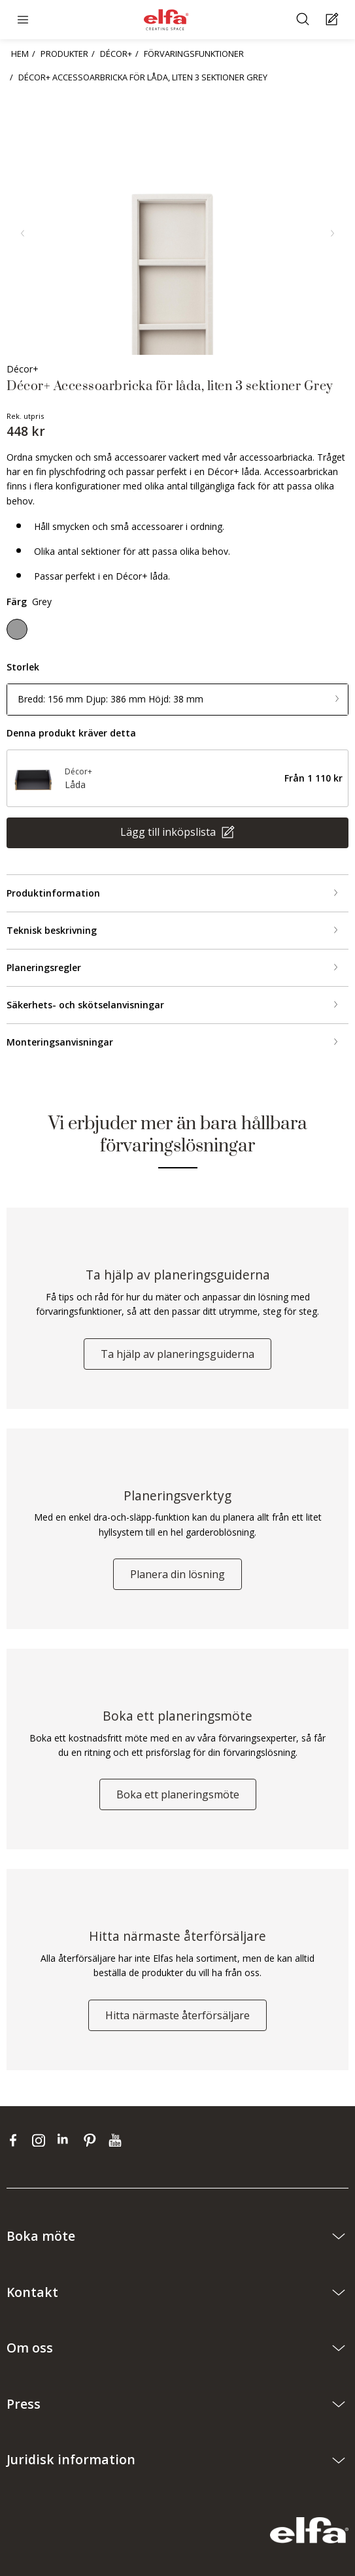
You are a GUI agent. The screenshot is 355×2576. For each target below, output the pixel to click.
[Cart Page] (334, 20)
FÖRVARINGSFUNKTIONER (194, 53)
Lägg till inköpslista (169, 832)
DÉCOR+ (116, 53)
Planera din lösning (177, 1574)
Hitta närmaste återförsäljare (177, 2015)
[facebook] (16, 2140)
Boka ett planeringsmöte (177, 1794)
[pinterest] (92, 2140)
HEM (20, 53)
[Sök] (304, 20)
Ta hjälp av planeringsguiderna (177, 1354)
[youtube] (117, 2140)
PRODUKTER (64, 53)
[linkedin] (67, 2140)
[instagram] (41, 2140)
